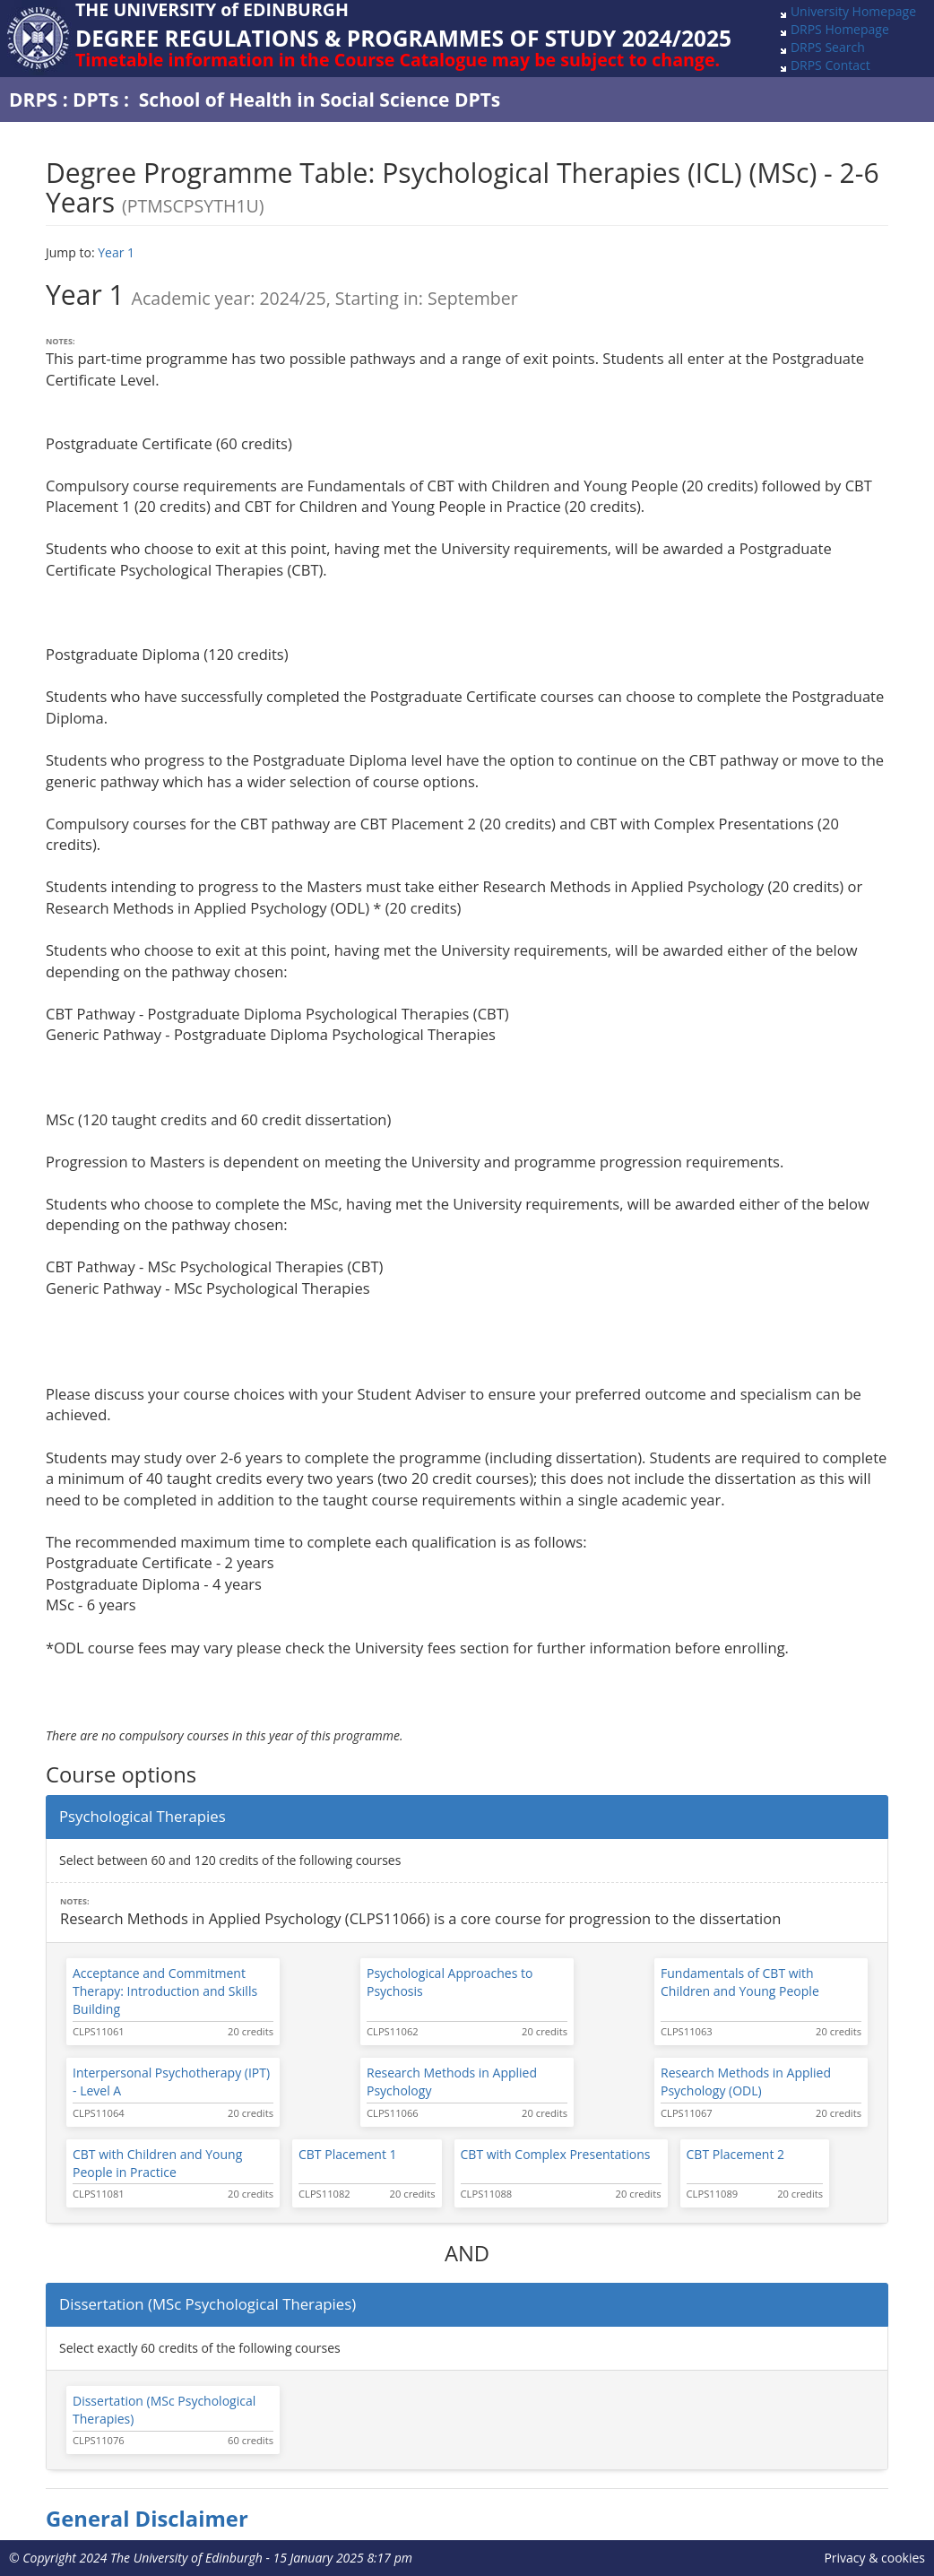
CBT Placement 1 (347, 2154)
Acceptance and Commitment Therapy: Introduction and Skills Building (165, 1991)
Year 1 (116, 252)
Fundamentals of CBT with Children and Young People (740, 1982)
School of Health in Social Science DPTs (320, 99)
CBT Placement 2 (736, 2154)
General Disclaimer (147, 2518)
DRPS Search (828, 47)
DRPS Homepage (840, 29)
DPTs (95, 99)
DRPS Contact (830, 65)
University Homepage (853, 11)
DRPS (33, 99)
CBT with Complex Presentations (556, 2154)
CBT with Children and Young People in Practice (157, 2163)
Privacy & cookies (874, 2557)
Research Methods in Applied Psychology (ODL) (746, 2081)
